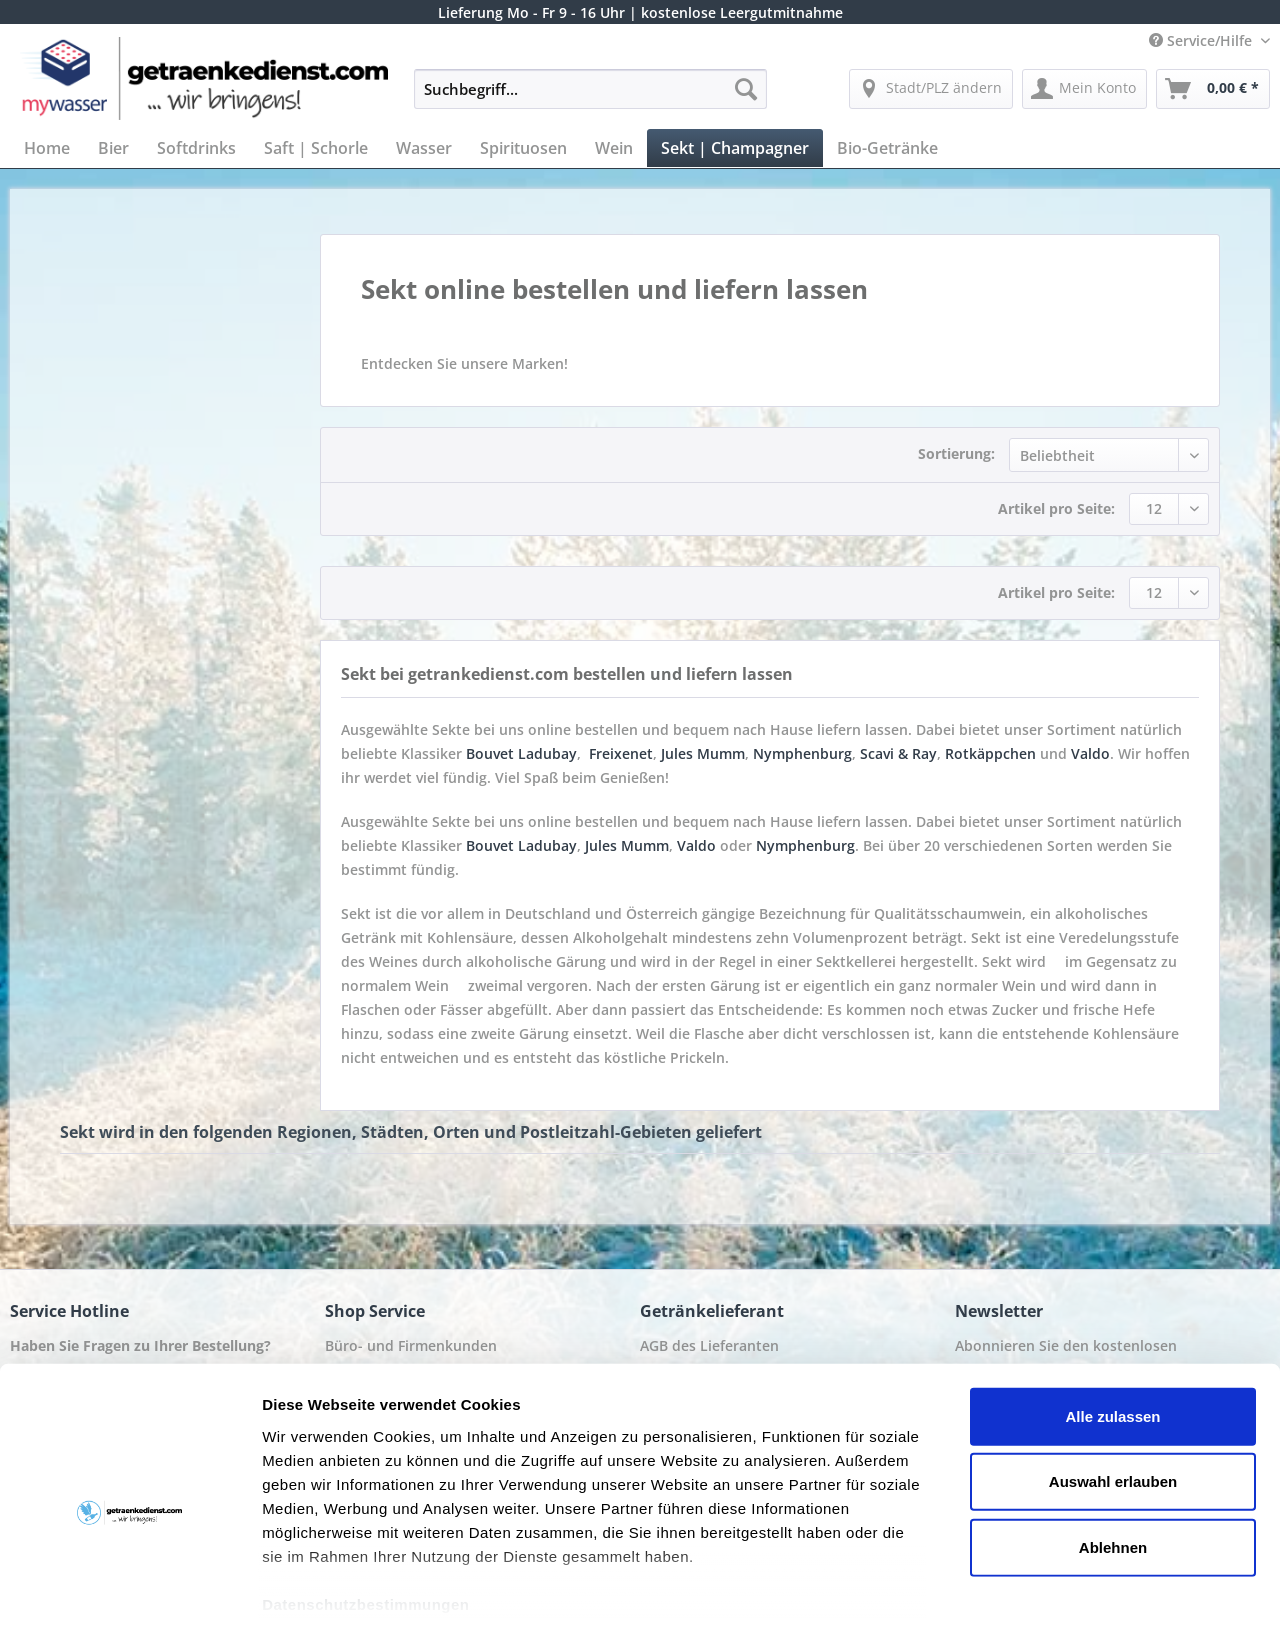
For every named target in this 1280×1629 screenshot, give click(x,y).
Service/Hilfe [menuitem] (1202, 40)
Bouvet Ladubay (521, 753)
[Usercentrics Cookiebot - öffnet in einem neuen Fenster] (129, 1590)
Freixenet (621, 753)
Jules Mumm (703, 753)
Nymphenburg (802, 753)
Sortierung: (956, 453)
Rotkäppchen (990, 753)
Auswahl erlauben (1113, 1388)
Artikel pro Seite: (1056, 508)
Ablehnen (1113, 1454)
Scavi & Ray (898, 753)
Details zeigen (1063, 1589)
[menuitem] (590, 98)
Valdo (1090, 753)
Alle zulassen (1112, 1323)
